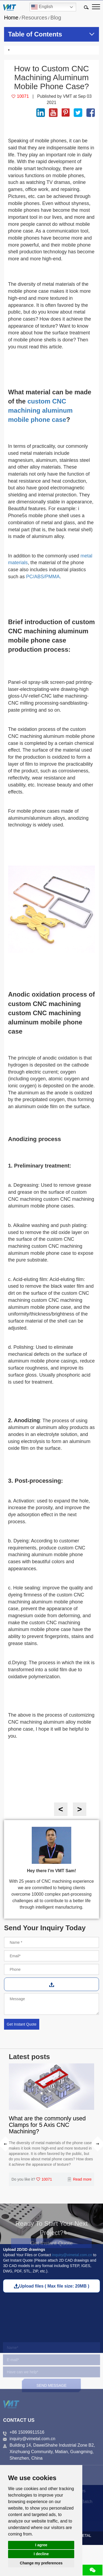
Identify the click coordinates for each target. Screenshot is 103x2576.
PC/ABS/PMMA (43, 576)
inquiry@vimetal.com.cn (72, 2255)
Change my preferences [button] (41, 2563)
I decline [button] (41, 2554)
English (42, 7)
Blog (55, 18)
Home (11, 18)
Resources (34, 18)
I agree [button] (41, 2545)
